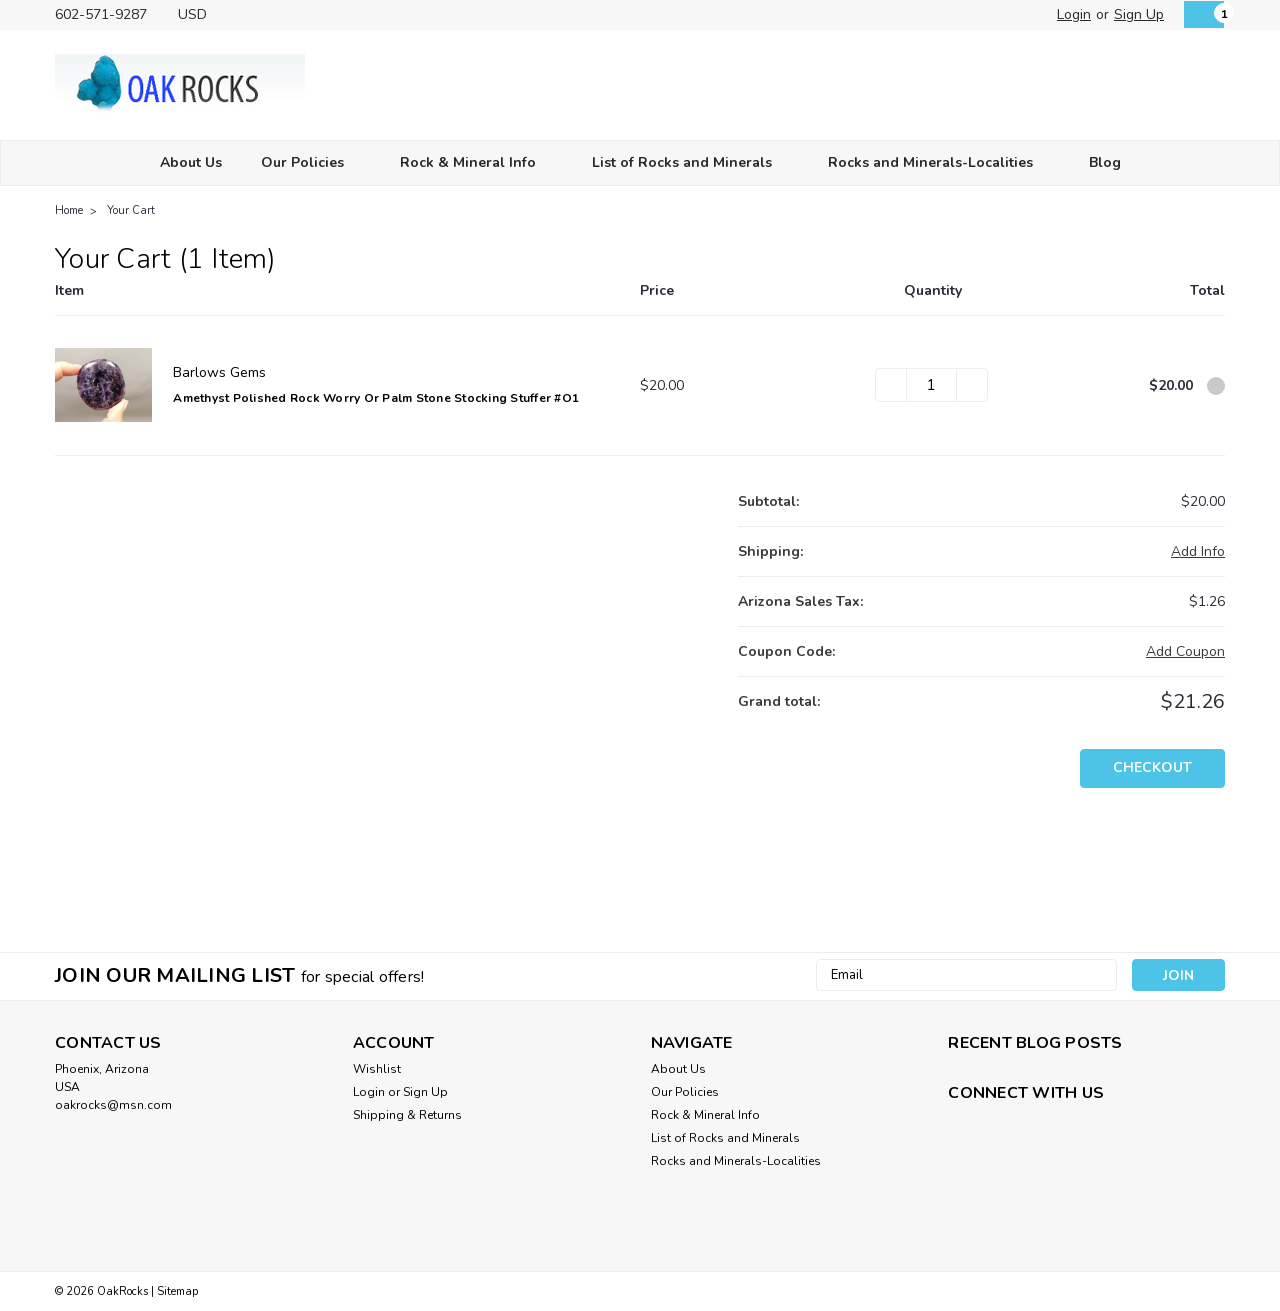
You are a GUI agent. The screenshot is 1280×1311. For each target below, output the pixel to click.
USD (200, 14)
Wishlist (377, 1069)
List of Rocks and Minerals (690, 163)
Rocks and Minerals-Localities (939, 163)
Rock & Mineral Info (476, 163)
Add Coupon (1185, 651)
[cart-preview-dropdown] (1199, 14)
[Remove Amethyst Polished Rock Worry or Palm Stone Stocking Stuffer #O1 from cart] (1216, 386)
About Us (191, 162)
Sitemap (177, 1291)
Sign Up (1139, 14)
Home (69, 210)
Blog (1105, 162)
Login (1074, 14)
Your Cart (131, 210)
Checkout (1152, 767)
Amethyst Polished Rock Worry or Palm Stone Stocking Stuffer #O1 (376, 398)
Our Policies (311, 163)
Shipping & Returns (407, 1115)
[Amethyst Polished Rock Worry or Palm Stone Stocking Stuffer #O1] (931, 385)
